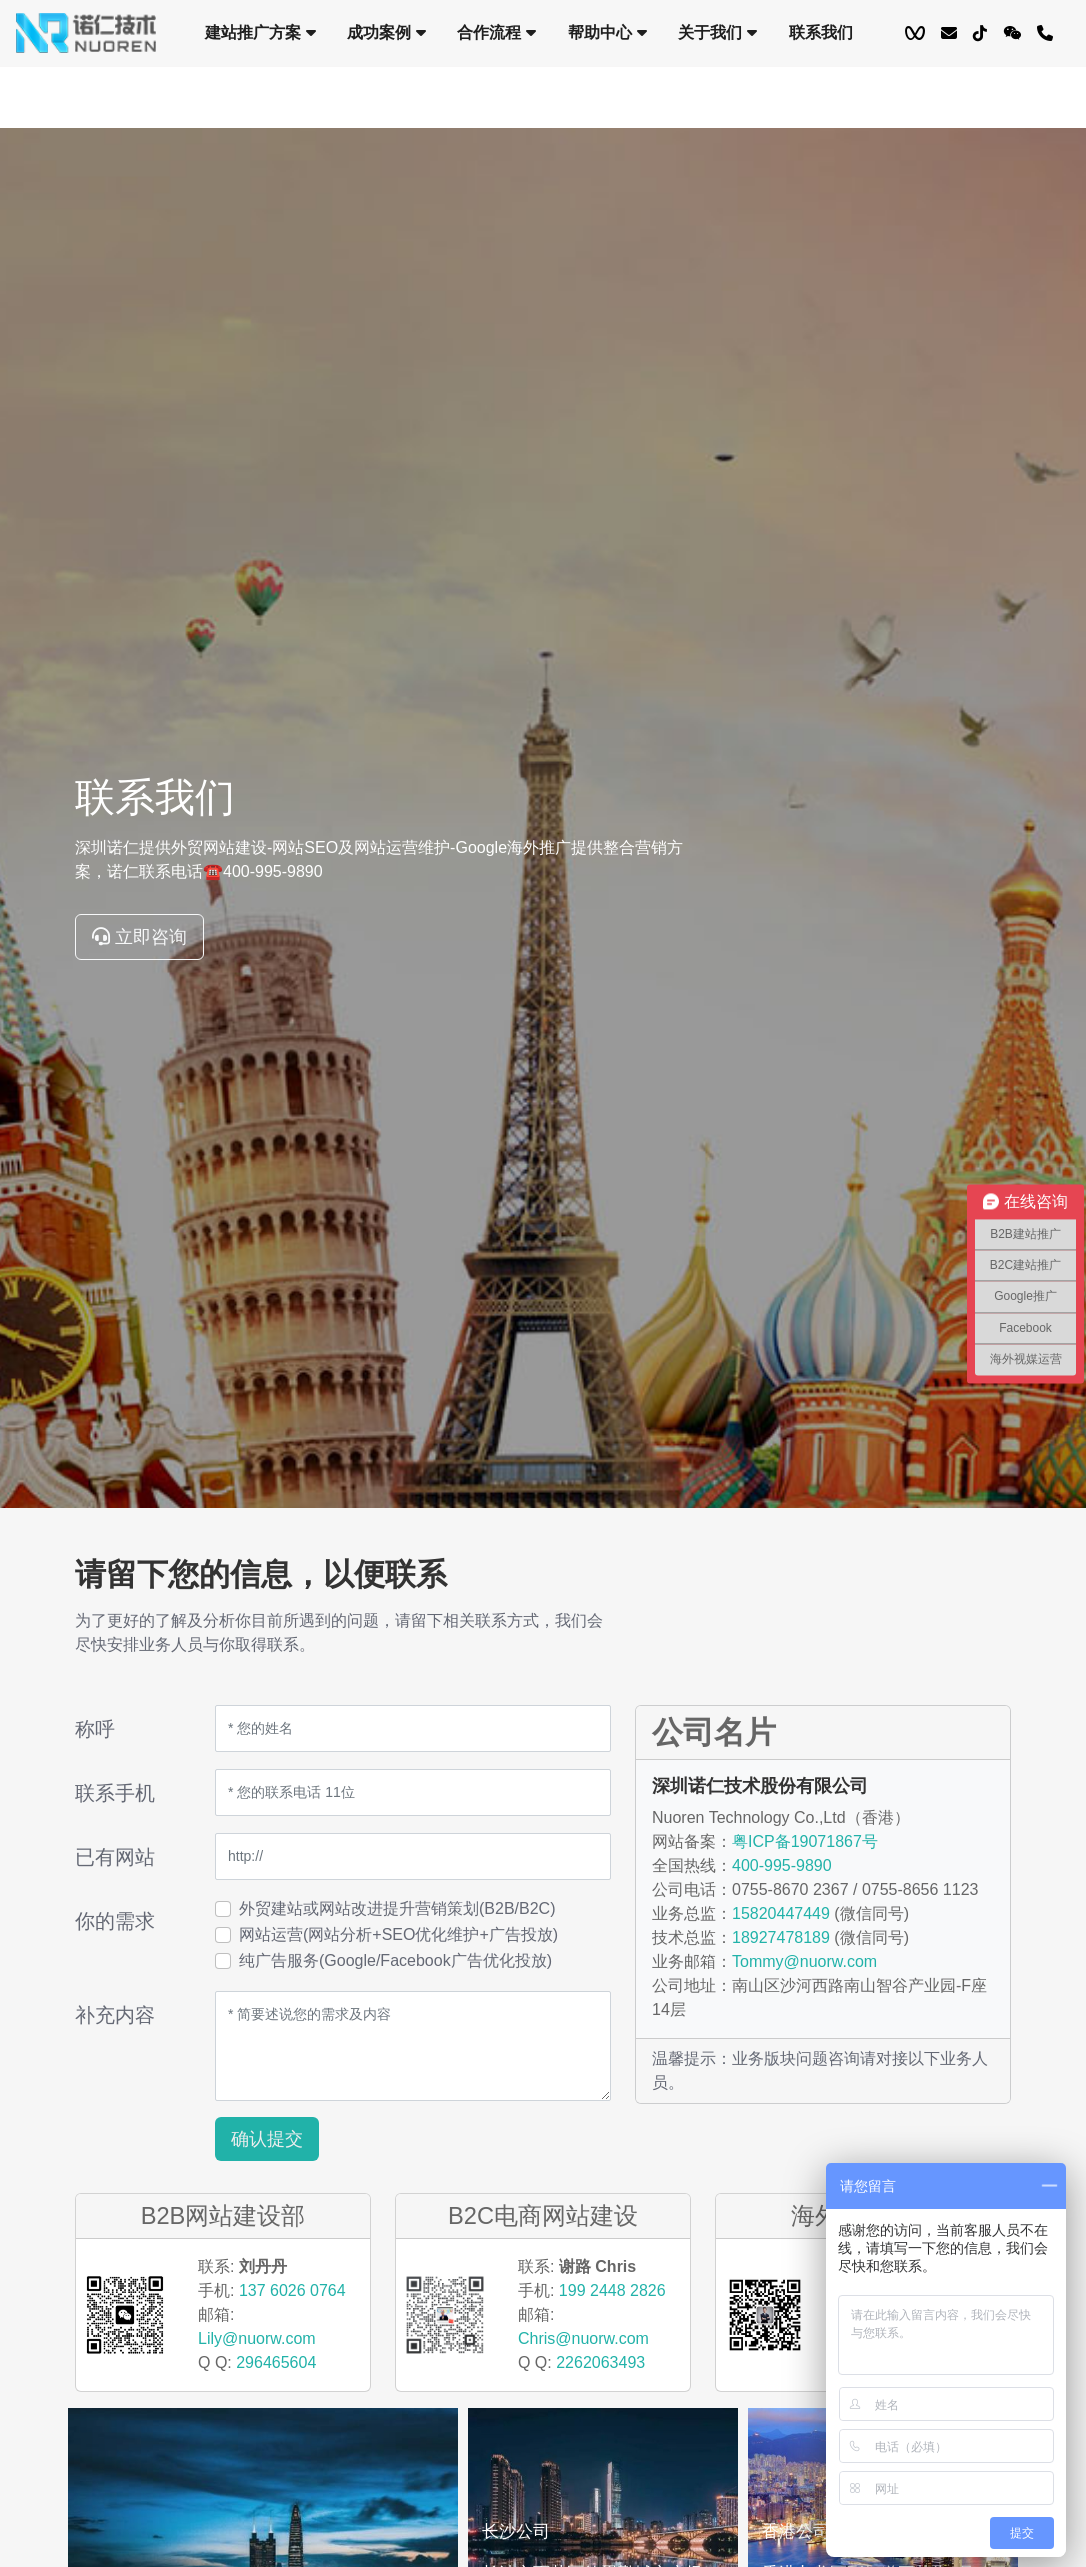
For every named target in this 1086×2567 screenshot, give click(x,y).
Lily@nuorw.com (257, 2338)
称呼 (95, 1729)
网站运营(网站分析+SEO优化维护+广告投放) (398, 1934)
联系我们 (821, 32)
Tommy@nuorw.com (804, 1961)
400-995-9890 (782, 1865)
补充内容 (115, 2015)
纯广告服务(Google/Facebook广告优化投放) (395, 1960)
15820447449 (781, 1913)
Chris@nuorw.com (583, 2338)
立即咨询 (139, 937)
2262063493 (600, 2362)
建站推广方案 (260, 32)
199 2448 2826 (612, 2290)
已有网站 (115, 1857)
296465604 (276, 2362)
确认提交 (267, 2139)
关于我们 (717, 32)
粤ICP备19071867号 (805, 1841)
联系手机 (115, 1793)
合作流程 (497, 32)
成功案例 (386, 32)
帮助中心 (607, 32)
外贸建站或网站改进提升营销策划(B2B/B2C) (397, 1908)
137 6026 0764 (292, 2290)
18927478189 (781, 1937)
